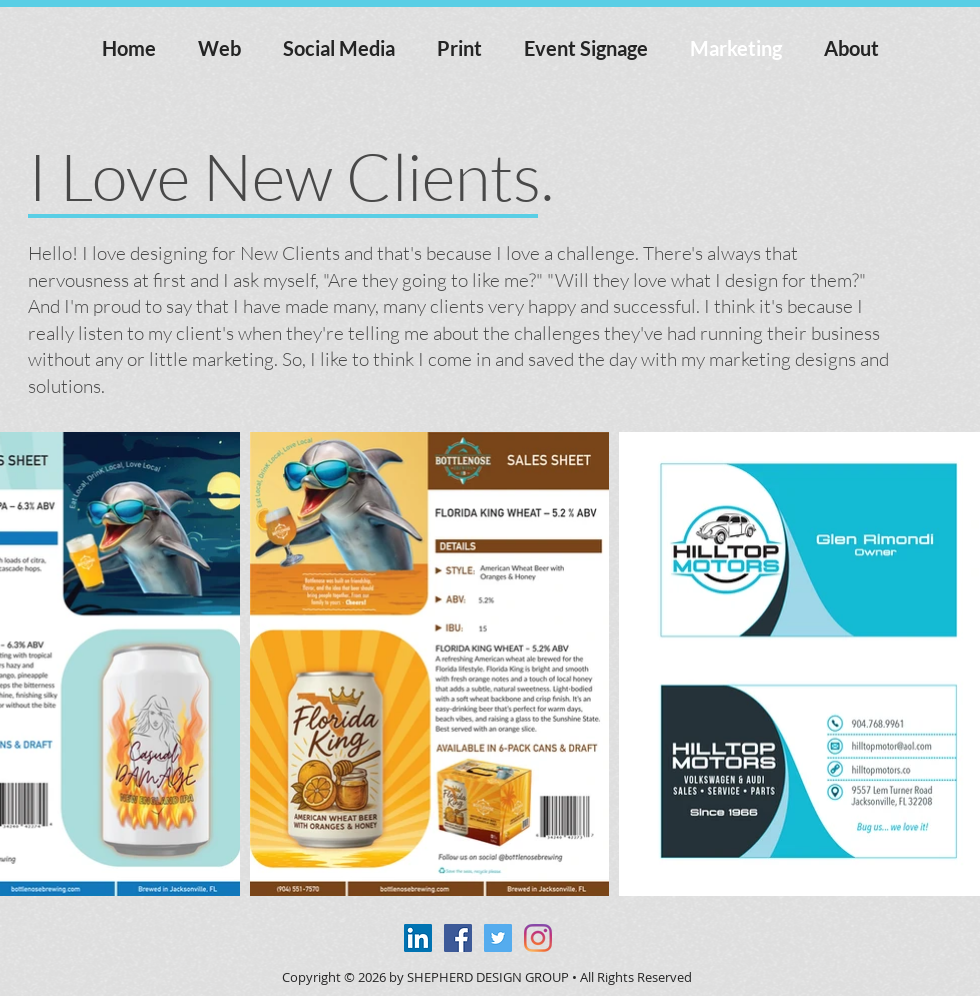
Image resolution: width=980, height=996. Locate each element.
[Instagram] (538, 938)
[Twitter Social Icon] (498, 938)
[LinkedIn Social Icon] (418, 938)
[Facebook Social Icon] (458, 938)
